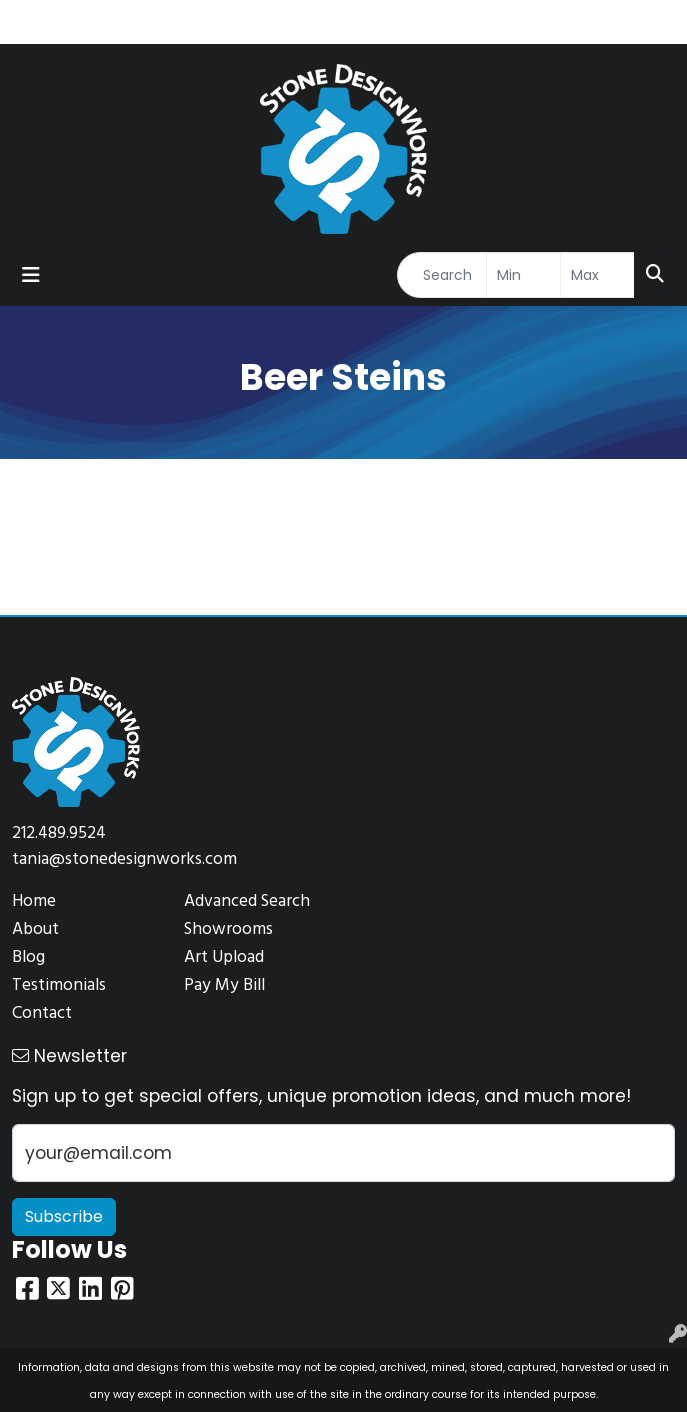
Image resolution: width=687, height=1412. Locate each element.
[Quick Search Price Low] (523, 275)
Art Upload (224, 957)
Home (34, 901)
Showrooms (228, 929)
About (35, 929)
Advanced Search (247, 901)
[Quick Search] (442, 275)
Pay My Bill (224, 985)
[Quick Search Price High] (597, 275)
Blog (28, 957)
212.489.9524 (59, 833)
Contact (42, 1013)
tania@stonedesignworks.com (124, 859)
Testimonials (59, 985)
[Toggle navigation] (31, 275)
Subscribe (64, 1216)
